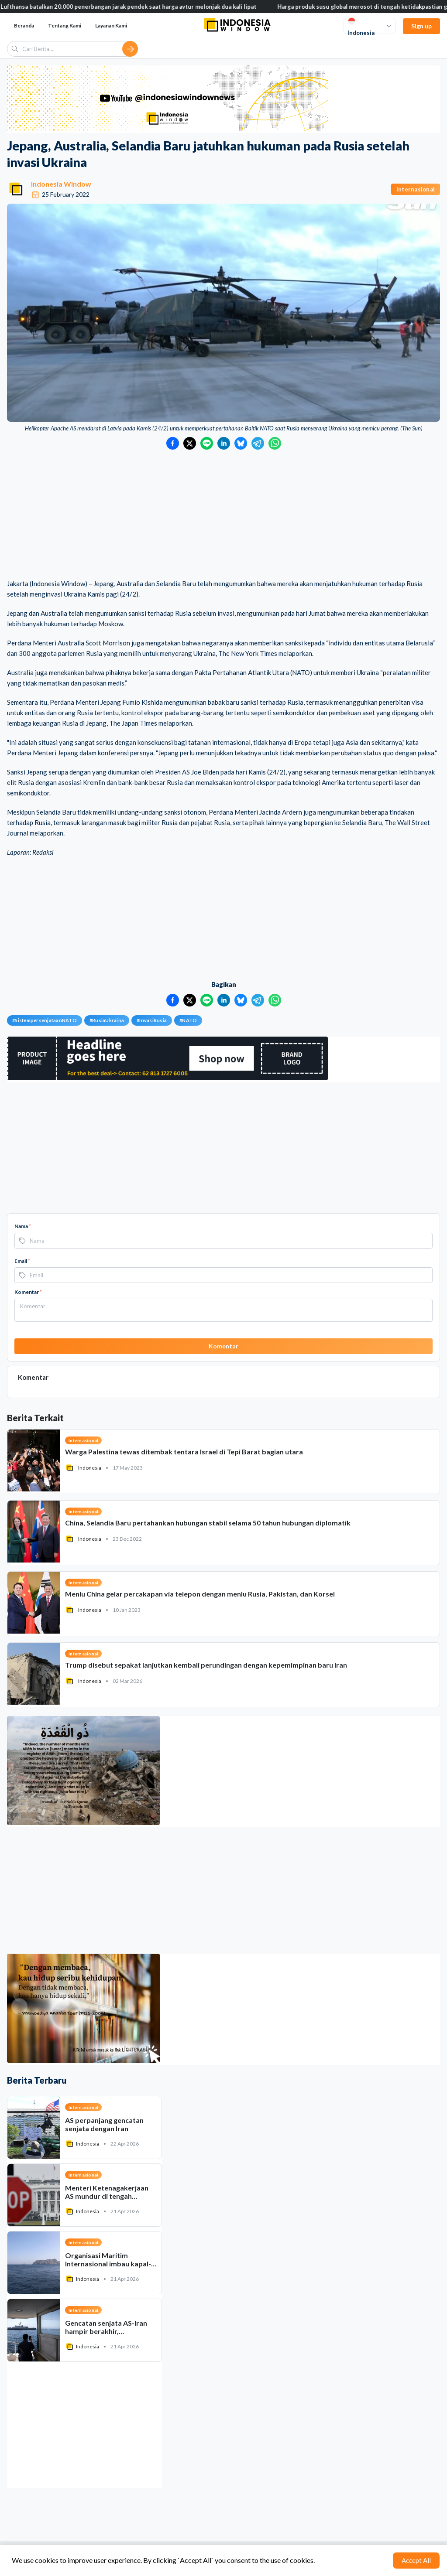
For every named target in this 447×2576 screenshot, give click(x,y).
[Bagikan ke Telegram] (257, 443)
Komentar (28, 1292)
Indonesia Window (61, 184)
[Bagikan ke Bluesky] (240, 443)
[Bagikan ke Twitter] (189, 443)
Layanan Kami (111, 25)
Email (22, 1261)
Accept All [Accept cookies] (416, 2560)
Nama (22, 1226)
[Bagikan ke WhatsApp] (274, 443)
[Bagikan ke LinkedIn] (223, 443)
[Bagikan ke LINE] (206, 443)
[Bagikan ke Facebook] (172, 443)
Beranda (24, 25)
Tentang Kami (64, 25)
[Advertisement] (223, 515)
